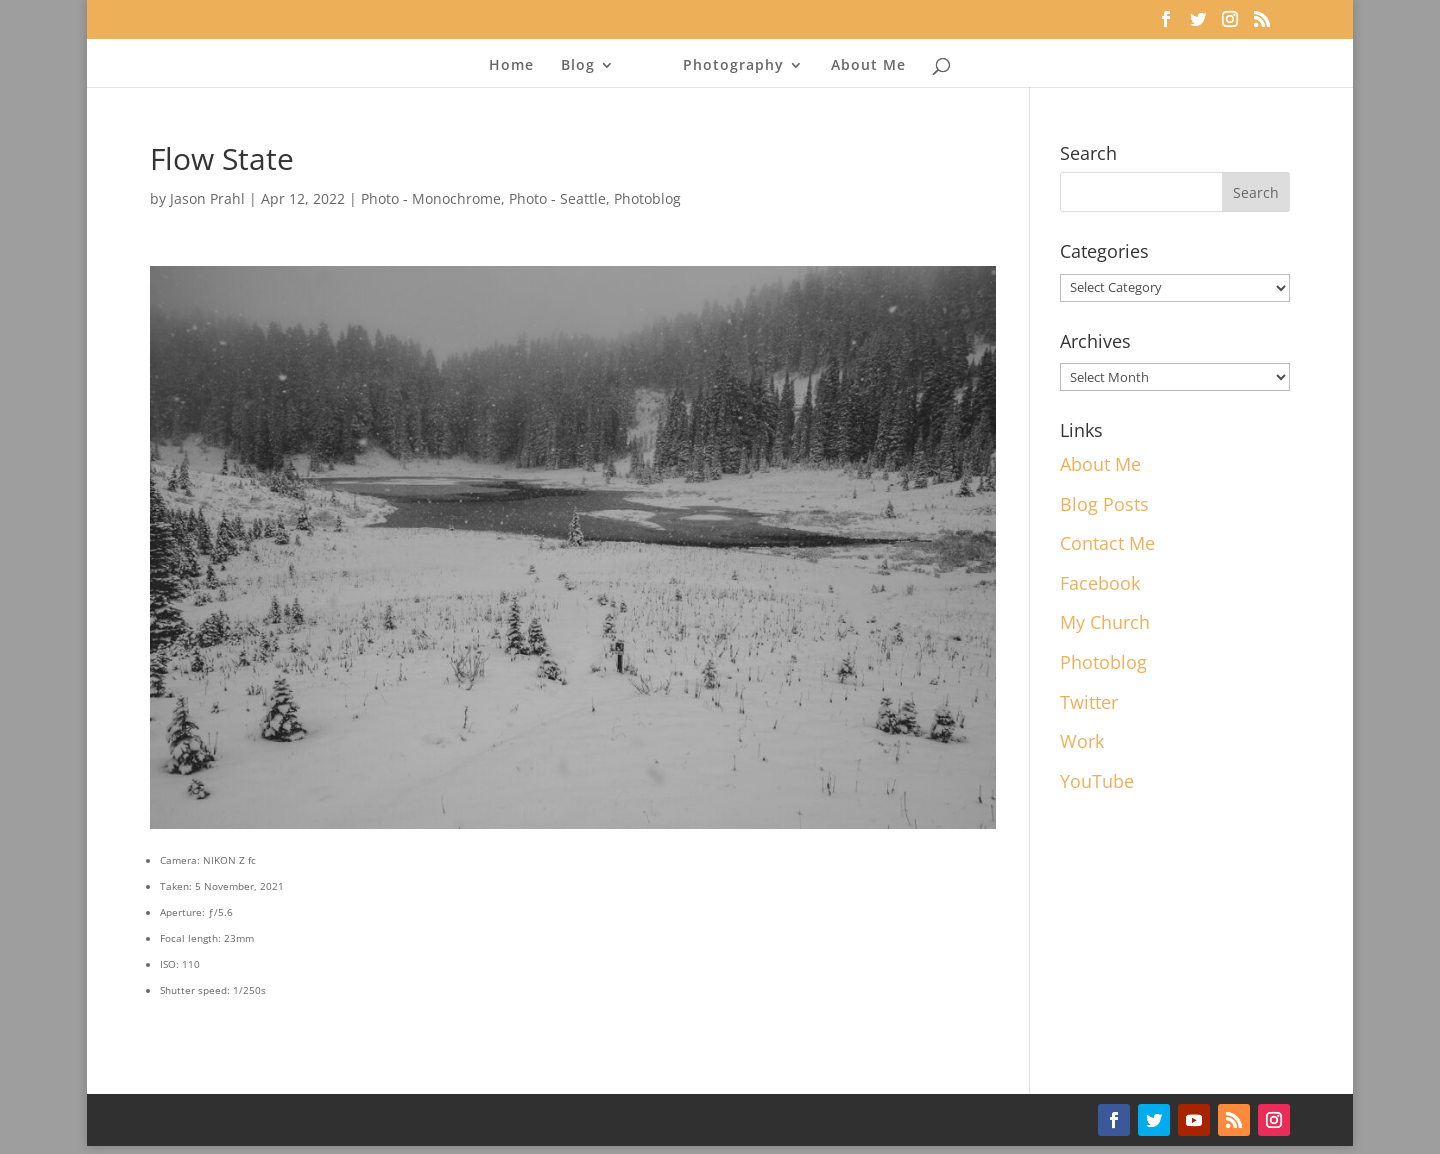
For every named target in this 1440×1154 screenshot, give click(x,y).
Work (1082, 741)
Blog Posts (1104, 504)
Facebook (1100, 583)
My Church (1105, 622)
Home (511, 66)
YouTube (1097, 781)
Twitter (1089, 702)
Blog (578, 66)
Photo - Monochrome (431, 198)
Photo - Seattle (557, 198)
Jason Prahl (207, 198)
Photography (733, 66)
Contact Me (1107, 543)
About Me (868, 66)
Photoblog (647, 198)
